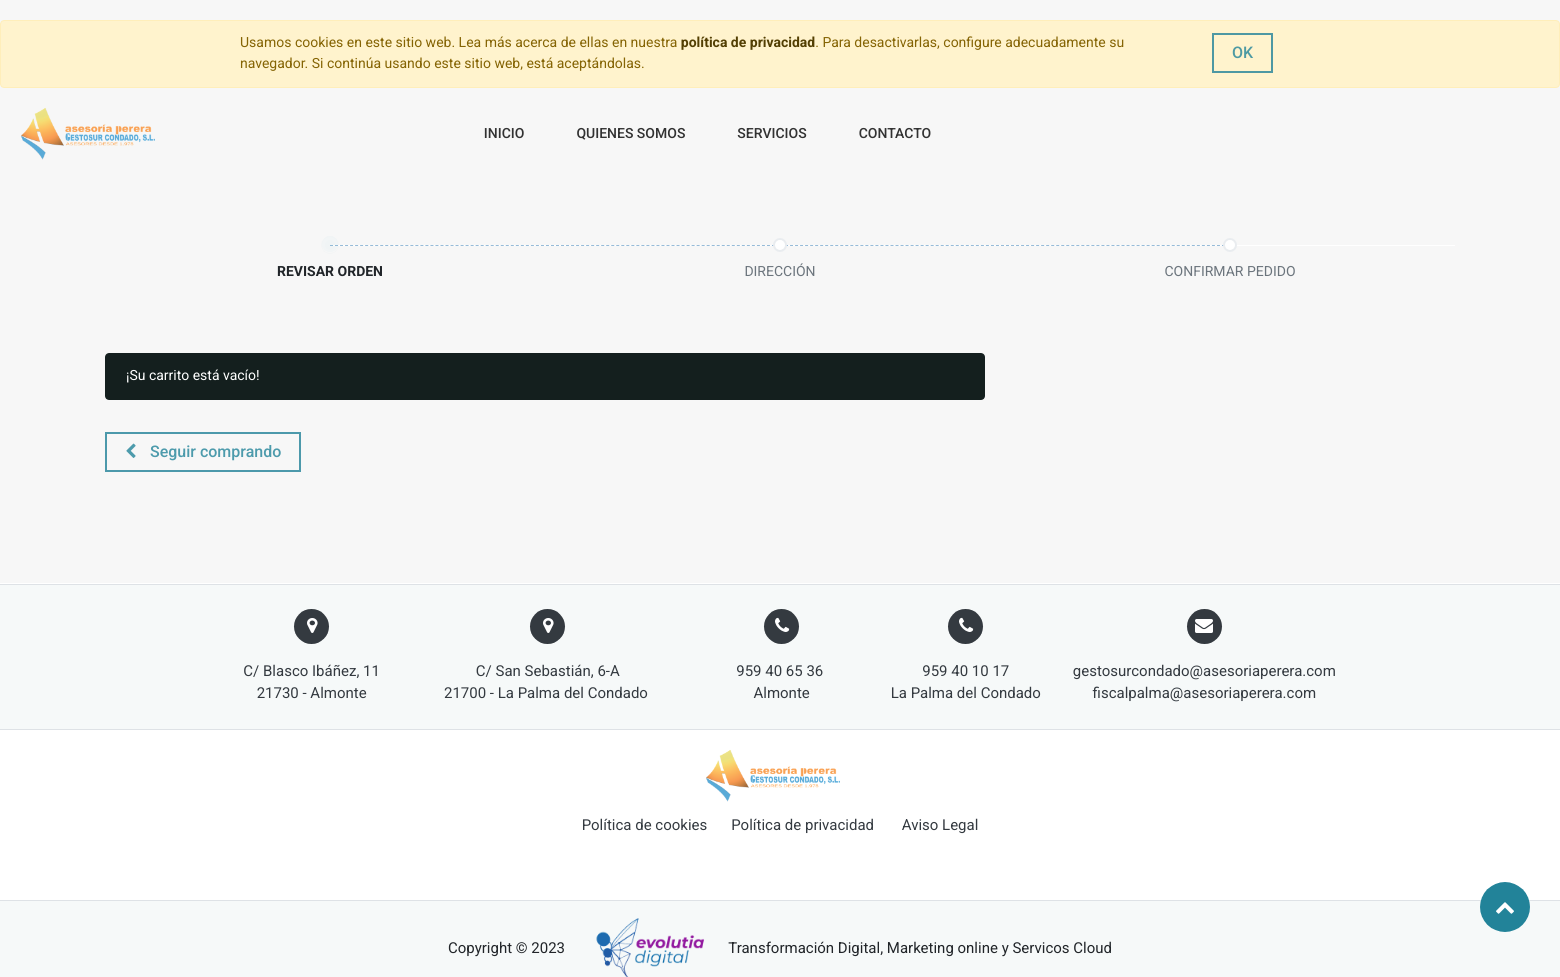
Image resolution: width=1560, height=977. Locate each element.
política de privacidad (748, 43)
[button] (203, 452)
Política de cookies (645, 825)
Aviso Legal (940, 825)
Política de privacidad (802, 825)
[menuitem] (504, 134)
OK (1242, 52)
